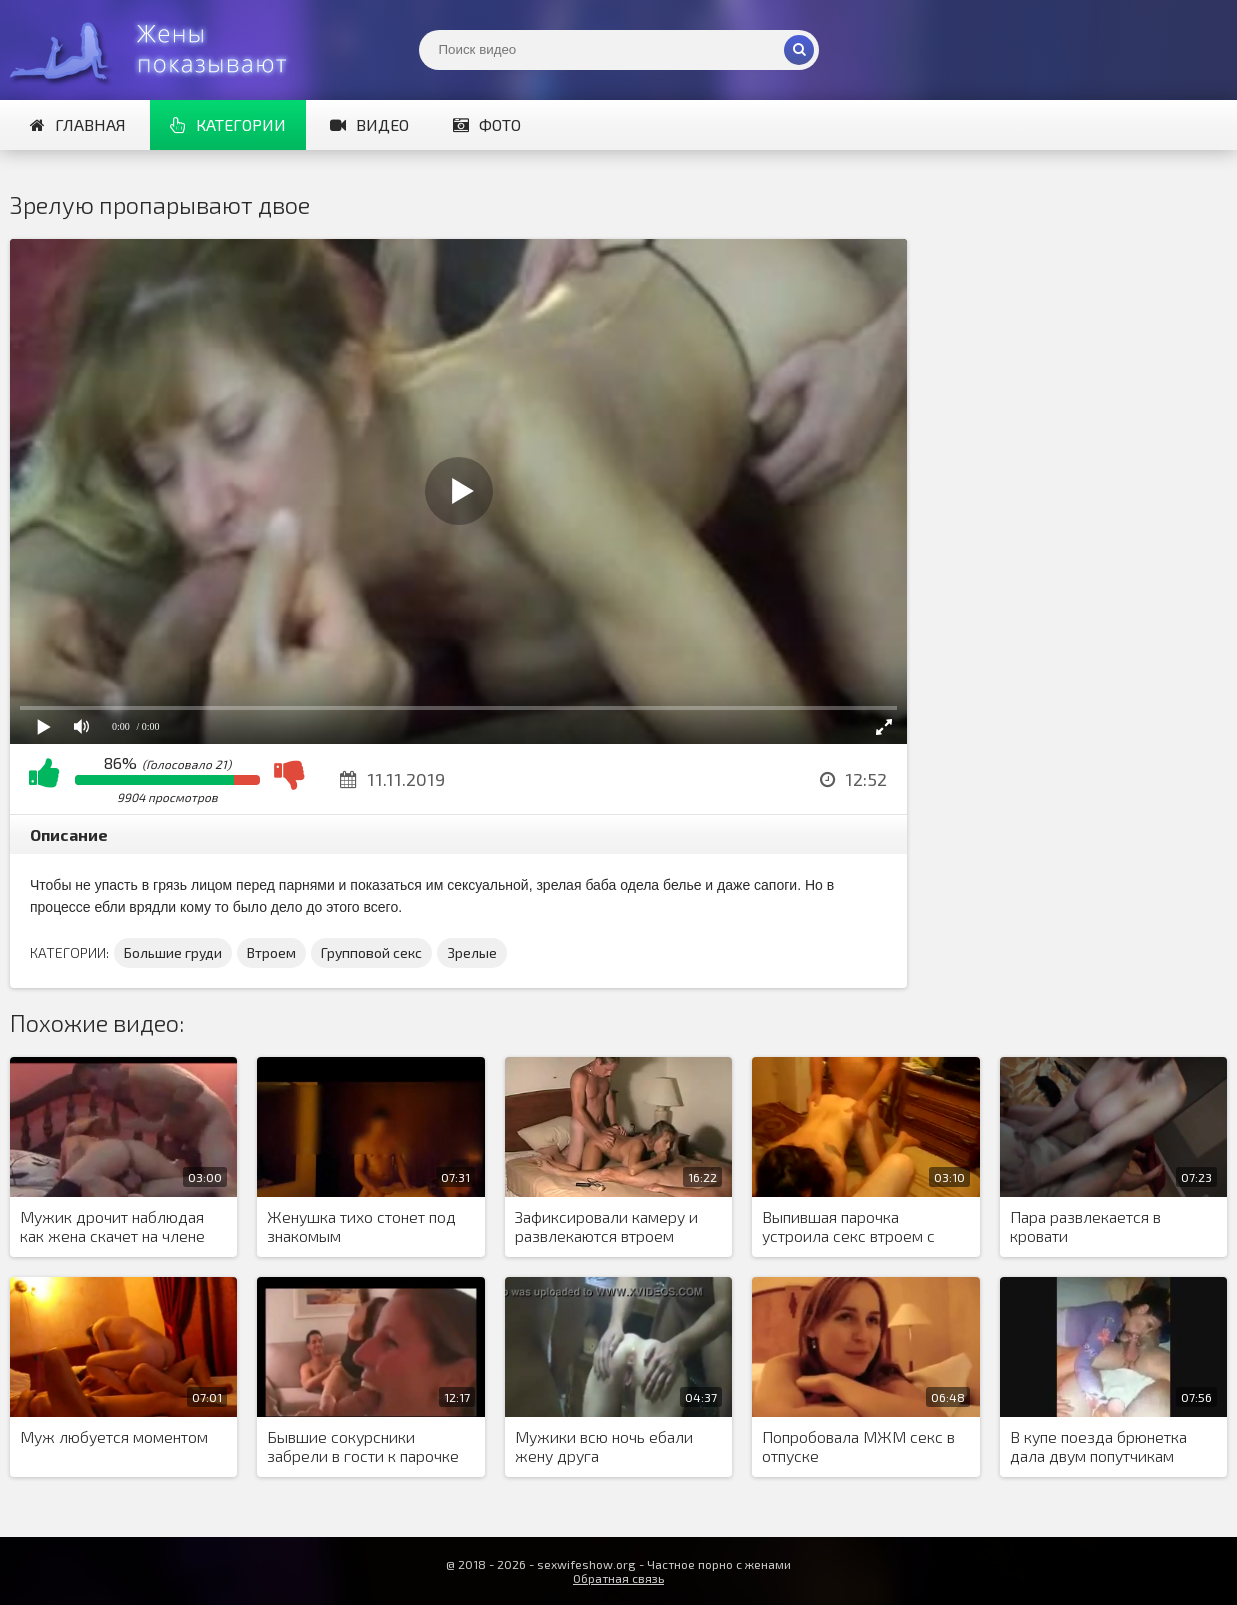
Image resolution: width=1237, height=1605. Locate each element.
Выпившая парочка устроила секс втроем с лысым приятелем (848, 1227)
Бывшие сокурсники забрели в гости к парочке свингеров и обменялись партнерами (363, 1447)
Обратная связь (618, 1578)
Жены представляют (160, 50)
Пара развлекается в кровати (1085, 1226)
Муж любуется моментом (114, 1436)
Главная (78, 124)
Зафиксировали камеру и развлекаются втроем (606, 1226)
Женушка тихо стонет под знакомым (361, 1226)
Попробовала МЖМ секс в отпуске (858, 1446)
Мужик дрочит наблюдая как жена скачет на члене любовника (112, 1227)
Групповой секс (371, 952)
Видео (369, 124)
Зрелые (472, 952)
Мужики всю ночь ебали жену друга (604, 1446)
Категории (228, 124)
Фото (487, 124)
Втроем (271, 952)
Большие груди (173, 952)
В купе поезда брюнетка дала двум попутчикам (1098, 1446)
